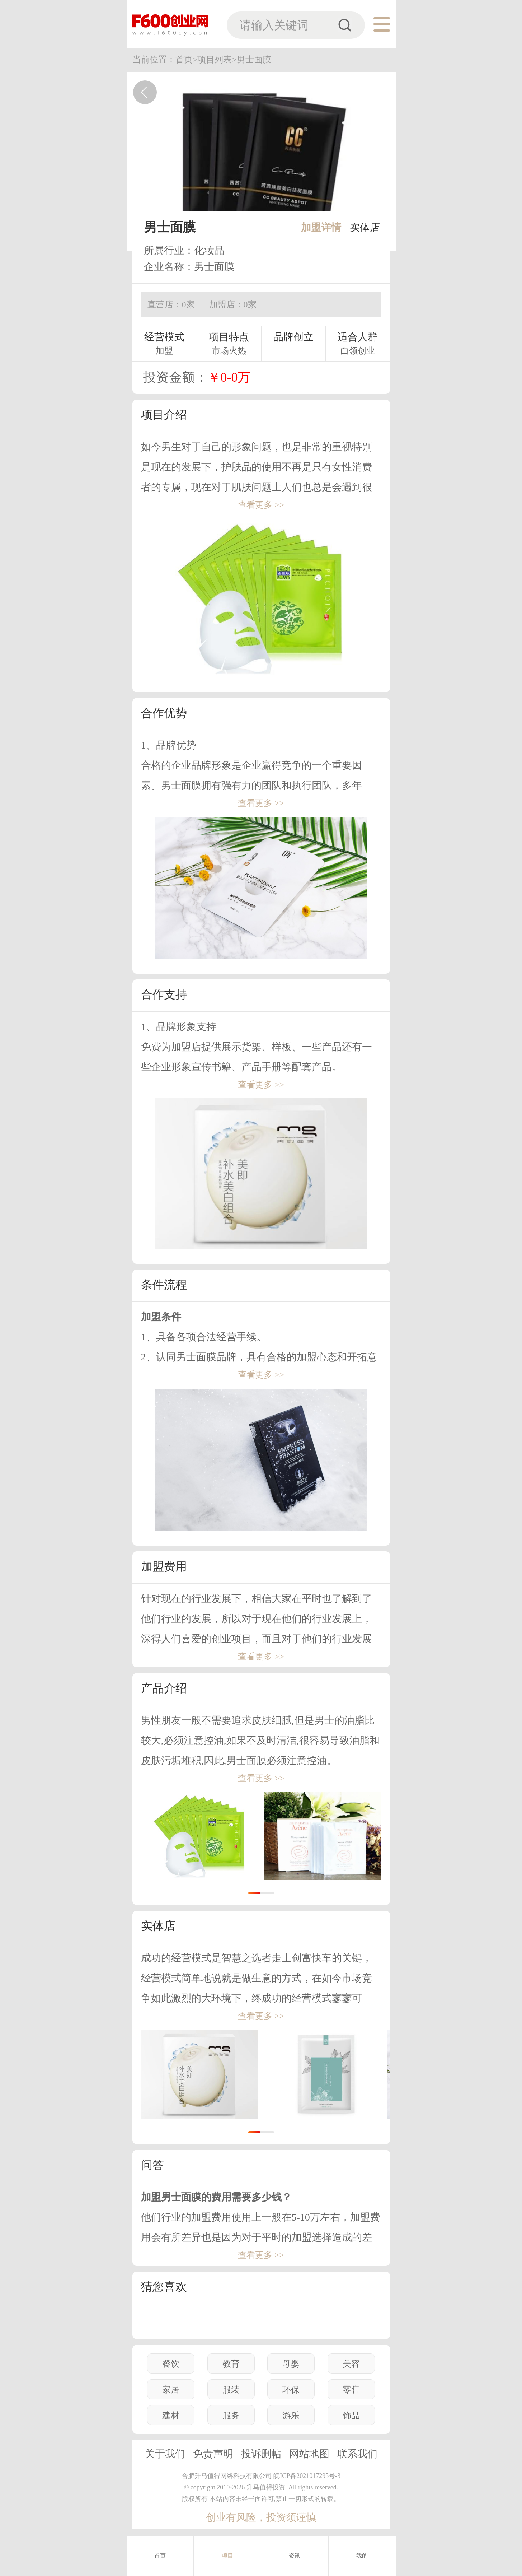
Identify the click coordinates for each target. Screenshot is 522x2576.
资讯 (294, 2556)
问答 (152, 2164)
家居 (170, 2389)
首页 (160, 2556)
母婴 (291, 2363)
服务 (231, 2415)
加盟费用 (164, 1566)
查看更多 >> (261, 504)
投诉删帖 (261, 2453)
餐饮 (170, 2363)
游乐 (291, 2415)
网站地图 (309, 2453)
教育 (231, 2363)
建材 (170, 2415)
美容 (351, 2363)
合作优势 (164, 713)
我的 (362, 2556)
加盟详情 (321, 227)
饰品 (351, 2415)
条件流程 (164, 1284)
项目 (227, 2556)
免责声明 (213, 2453)
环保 (291, 2389)
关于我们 (165, 2453)
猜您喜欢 (164, 2286)
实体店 (365, 227)
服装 (231, 2389)
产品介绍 (164, 1688)
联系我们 (357, 2453)
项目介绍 (164, 414)
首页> (186, 59)
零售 (351, 2389)
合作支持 (164, 994)
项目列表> (217, 59)
